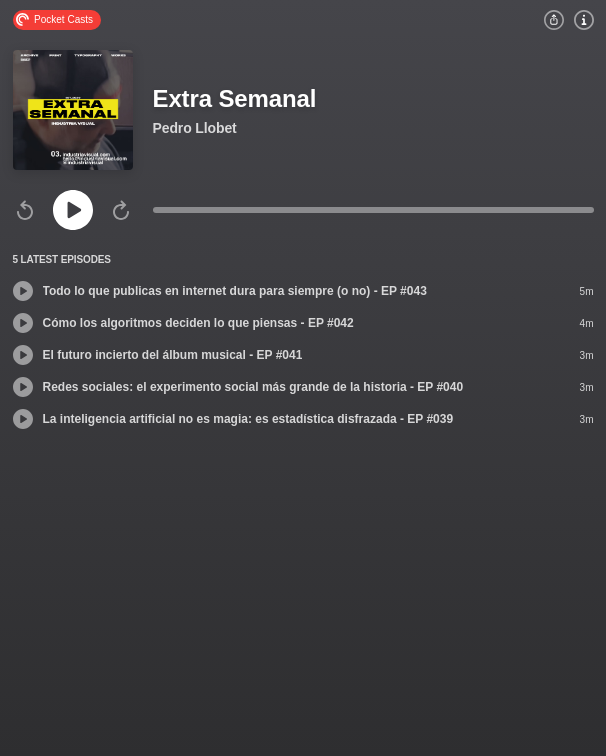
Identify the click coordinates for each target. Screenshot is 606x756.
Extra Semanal (235, 98)
